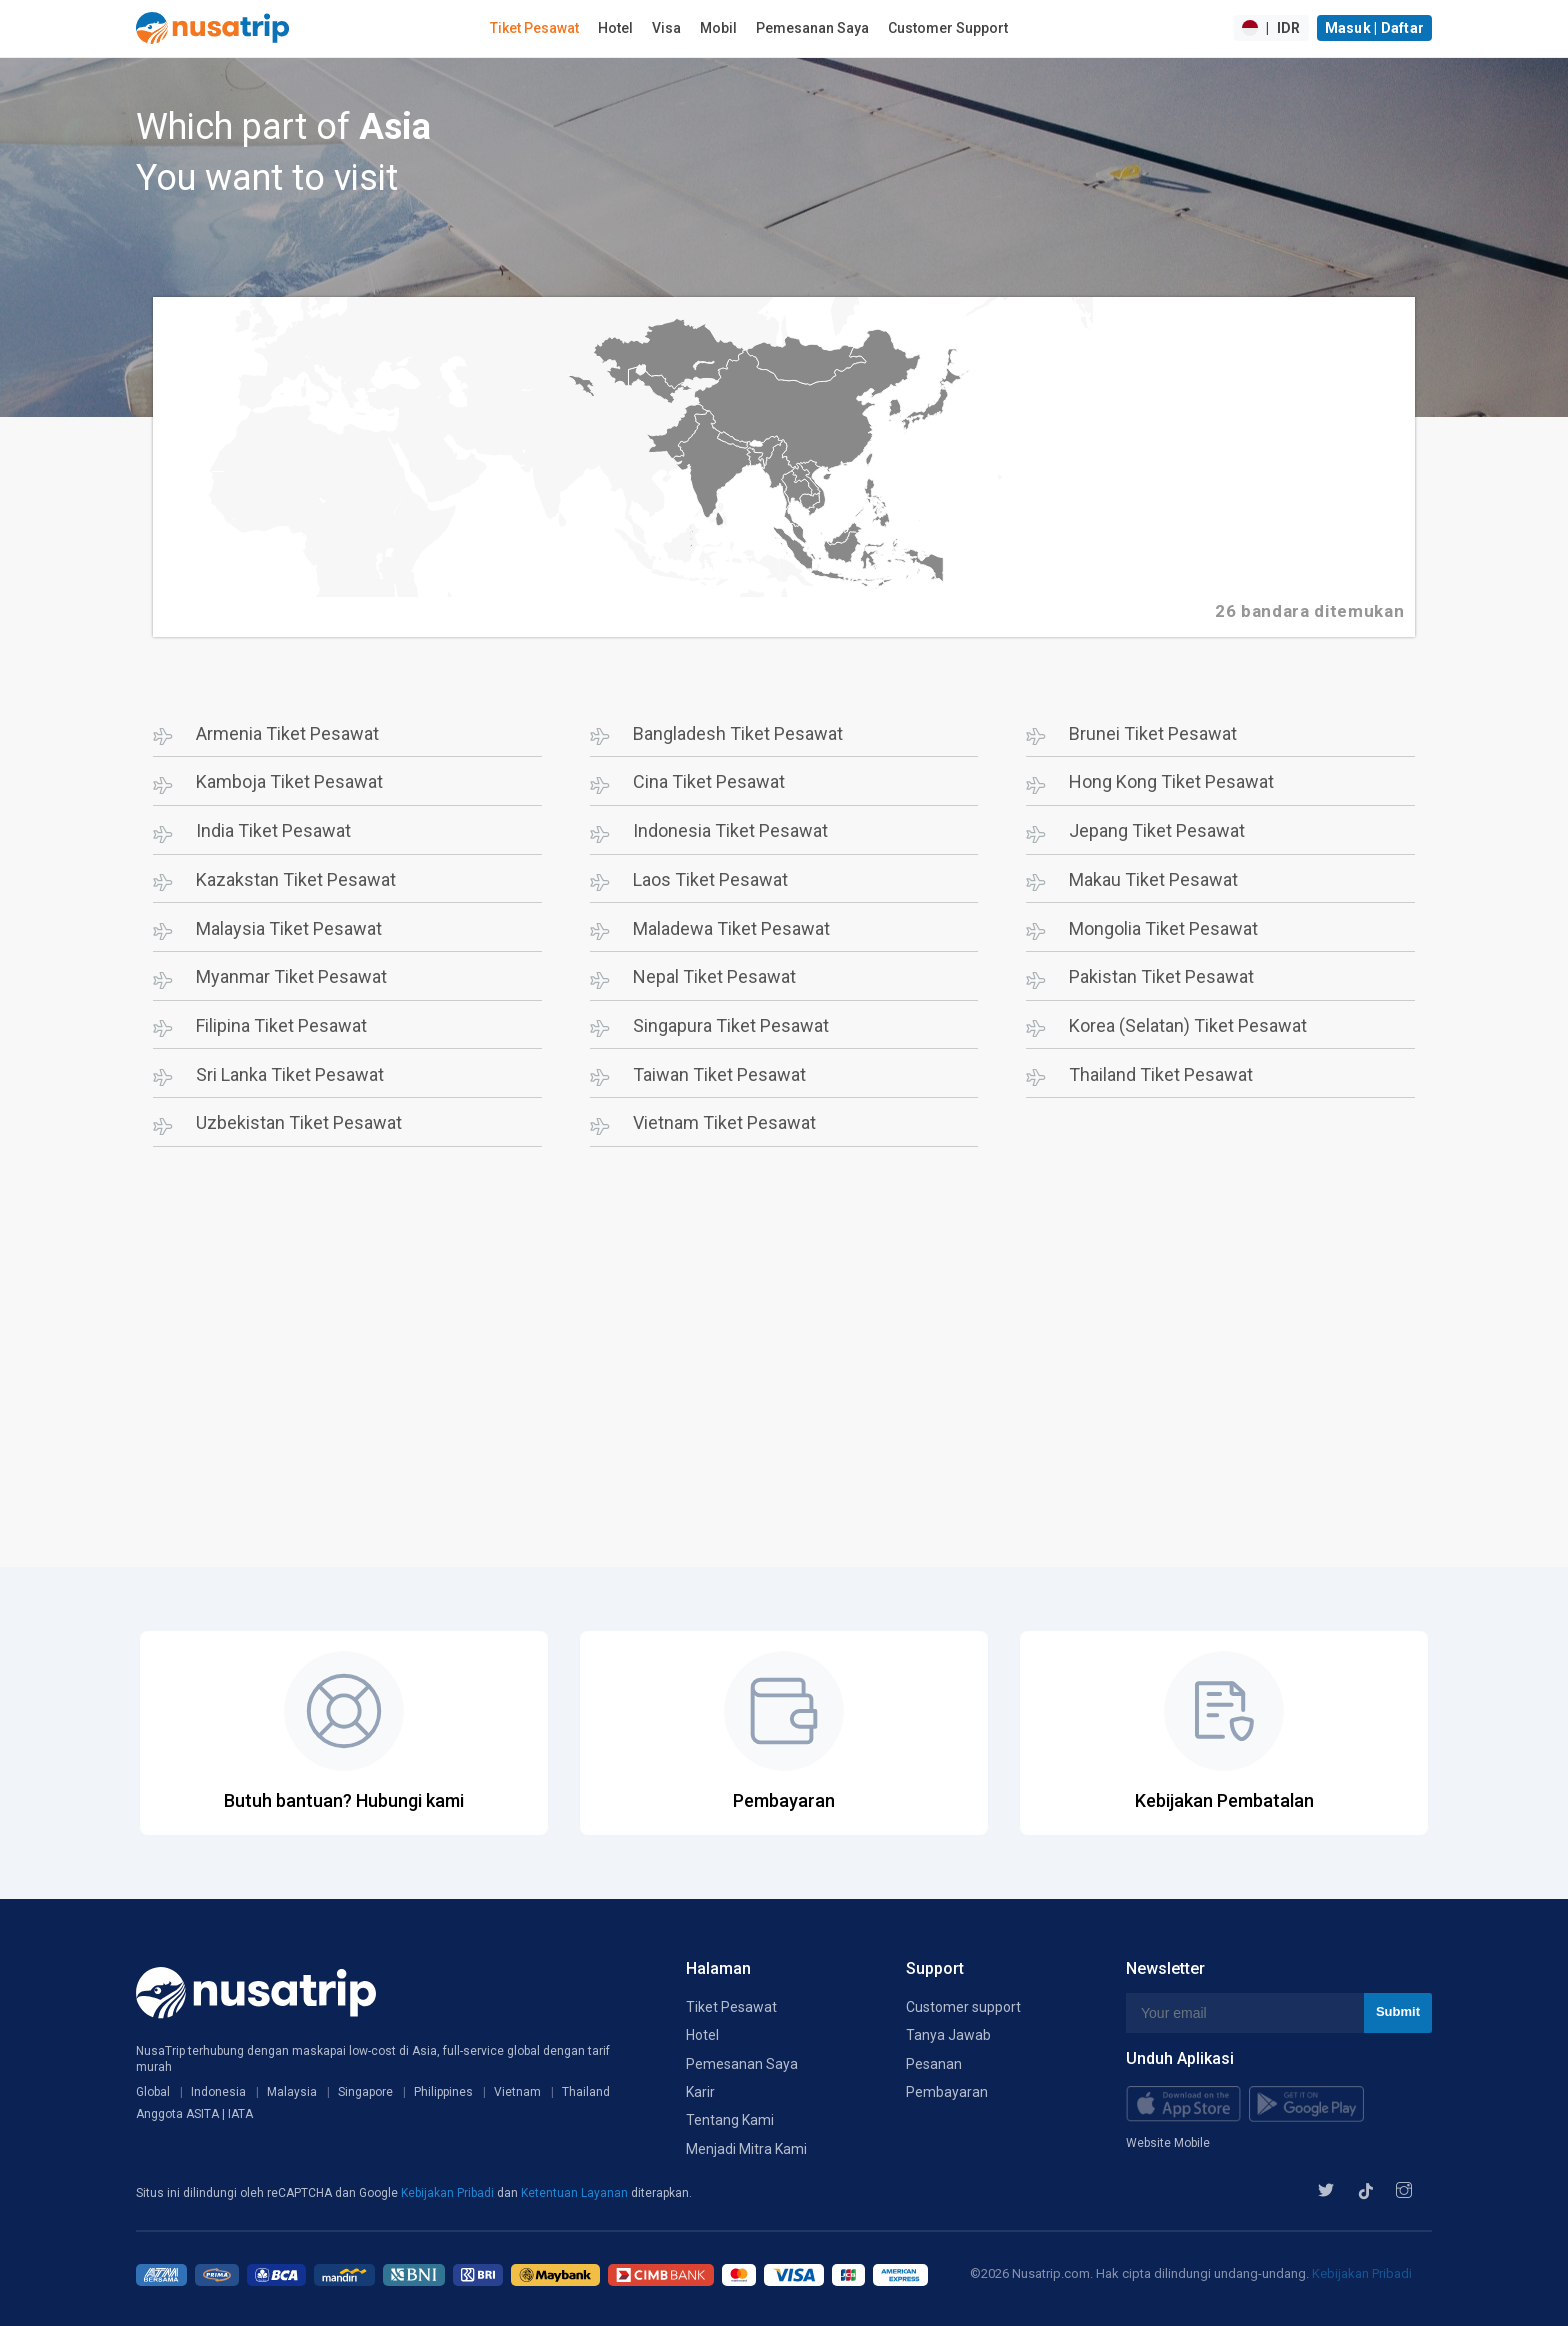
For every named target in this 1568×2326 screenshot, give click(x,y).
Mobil (718, 28)
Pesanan (934, 2064)
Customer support (963, 2007)
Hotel (615, 28)
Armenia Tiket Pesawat (287, 733)
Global (153, 2092)
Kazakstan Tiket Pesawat (296, 879)
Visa (666, 28)
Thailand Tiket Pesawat (1161, 1074)
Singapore (365, 2092)
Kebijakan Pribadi (449, 2193)
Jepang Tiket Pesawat (1157, 830)
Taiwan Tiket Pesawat (719, 1074)
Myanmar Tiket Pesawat (291, 976)
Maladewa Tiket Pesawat (731, 928)
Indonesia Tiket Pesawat (730, 830)
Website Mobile (1168, 2143)
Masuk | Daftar (1375, 28)
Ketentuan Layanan (576, 2193)
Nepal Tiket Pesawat (714, 976)
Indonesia (218, 2092)
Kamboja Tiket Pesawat (289, 781)
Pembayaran (947, 2092)
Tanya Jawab (948, 2035)
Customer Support (948, 28)
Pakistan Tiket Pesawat (1161, 976)
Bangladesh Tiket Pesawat (738, 733)
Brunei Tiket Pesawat (1153, 733)
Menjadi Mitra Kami (746, 2149)
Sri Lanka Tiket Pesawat (290, 1074)
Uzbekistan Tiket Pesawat (299, 1122)
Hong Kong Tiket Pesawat (1171, 781)
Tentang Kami (730, 2120)
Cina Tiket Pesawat (709, 781)
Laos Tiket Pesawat (710, 879)
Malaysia (292, 2092)
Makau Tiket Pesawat (1153, 879)
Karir (700, 2092)
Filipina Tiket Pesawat (281, 1025)
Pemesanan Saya (812, 28)
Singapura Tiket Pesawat (731, 1025)
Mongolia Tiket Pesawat (1163, 928)
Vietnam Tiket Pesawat (724, 1122)
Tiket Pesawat (534, 28)
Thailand (586, 2092)
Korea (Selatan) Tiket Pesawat (1188, 1025)
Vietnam (517, 2092)
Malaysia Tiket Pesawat (289, 928)
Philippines (443, 2092)
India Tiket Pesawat (273, 830)
